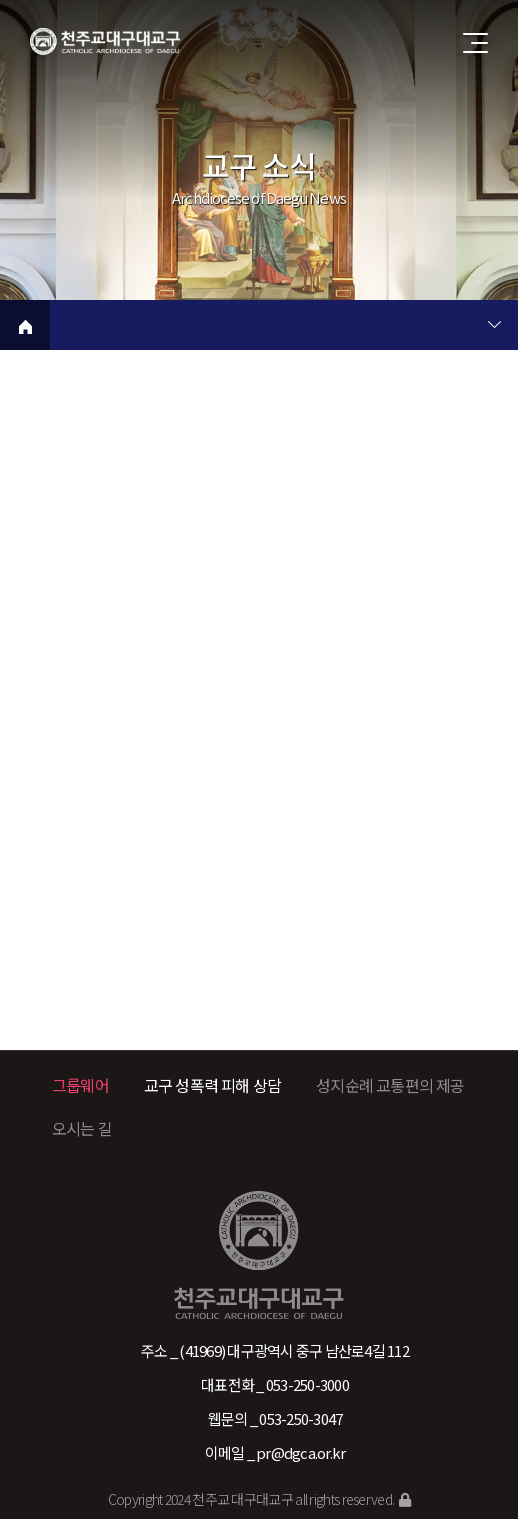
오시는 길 (82, 1128)
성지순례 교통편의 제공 (390, 1085)
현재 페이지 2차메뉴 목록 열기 (494, 327)
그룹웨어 (80, 1085)
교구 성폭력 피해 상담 (212, 1085)
